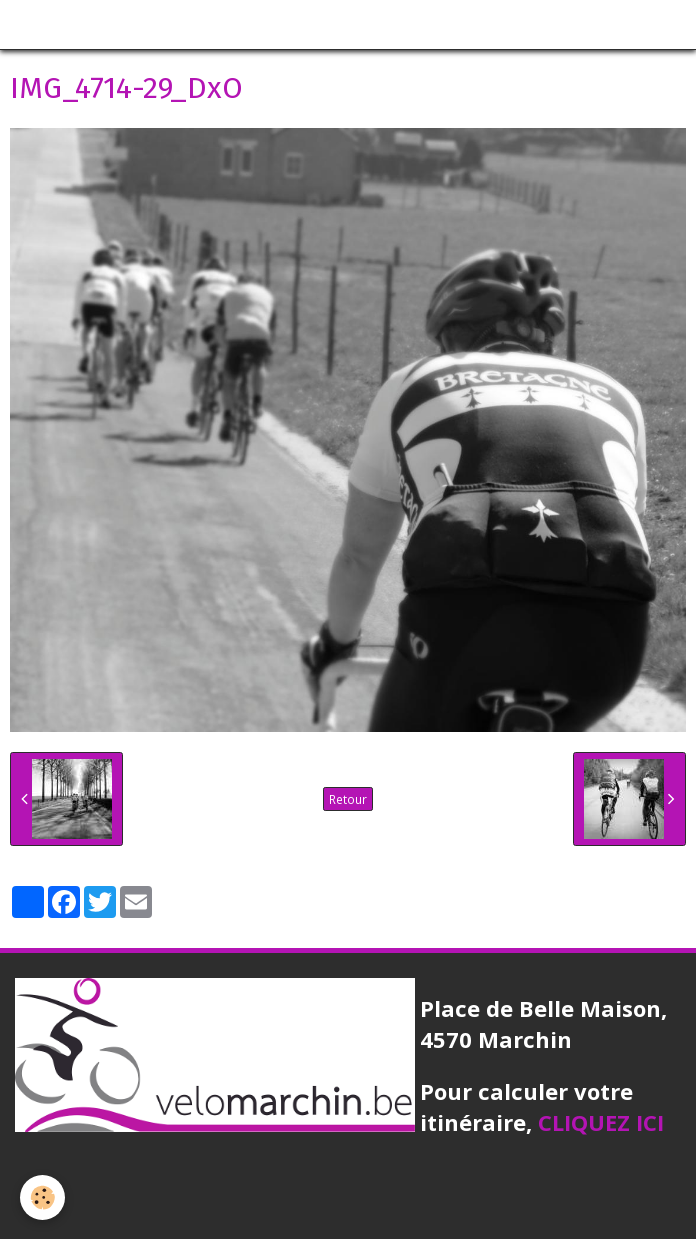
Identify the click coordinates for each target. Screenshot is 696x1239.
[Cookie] (42, 1197)
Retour (348, 799)
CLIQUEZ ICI (601, 1122)
